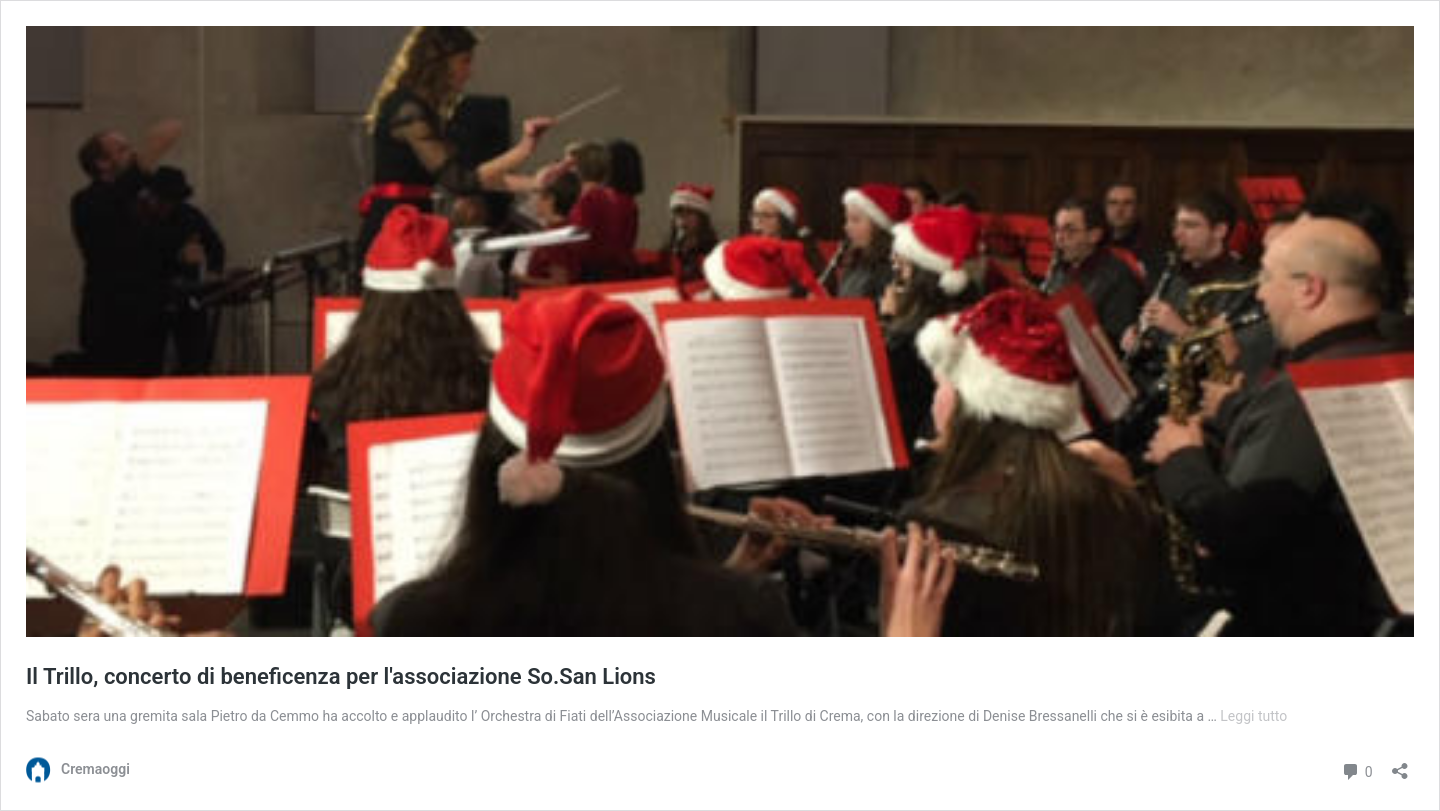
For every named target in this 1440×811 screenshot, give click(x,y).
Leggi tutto (1253, 716)
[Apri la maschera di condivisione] (1400, 764)
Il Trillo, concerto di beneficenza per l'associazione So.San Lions (341, 676)
